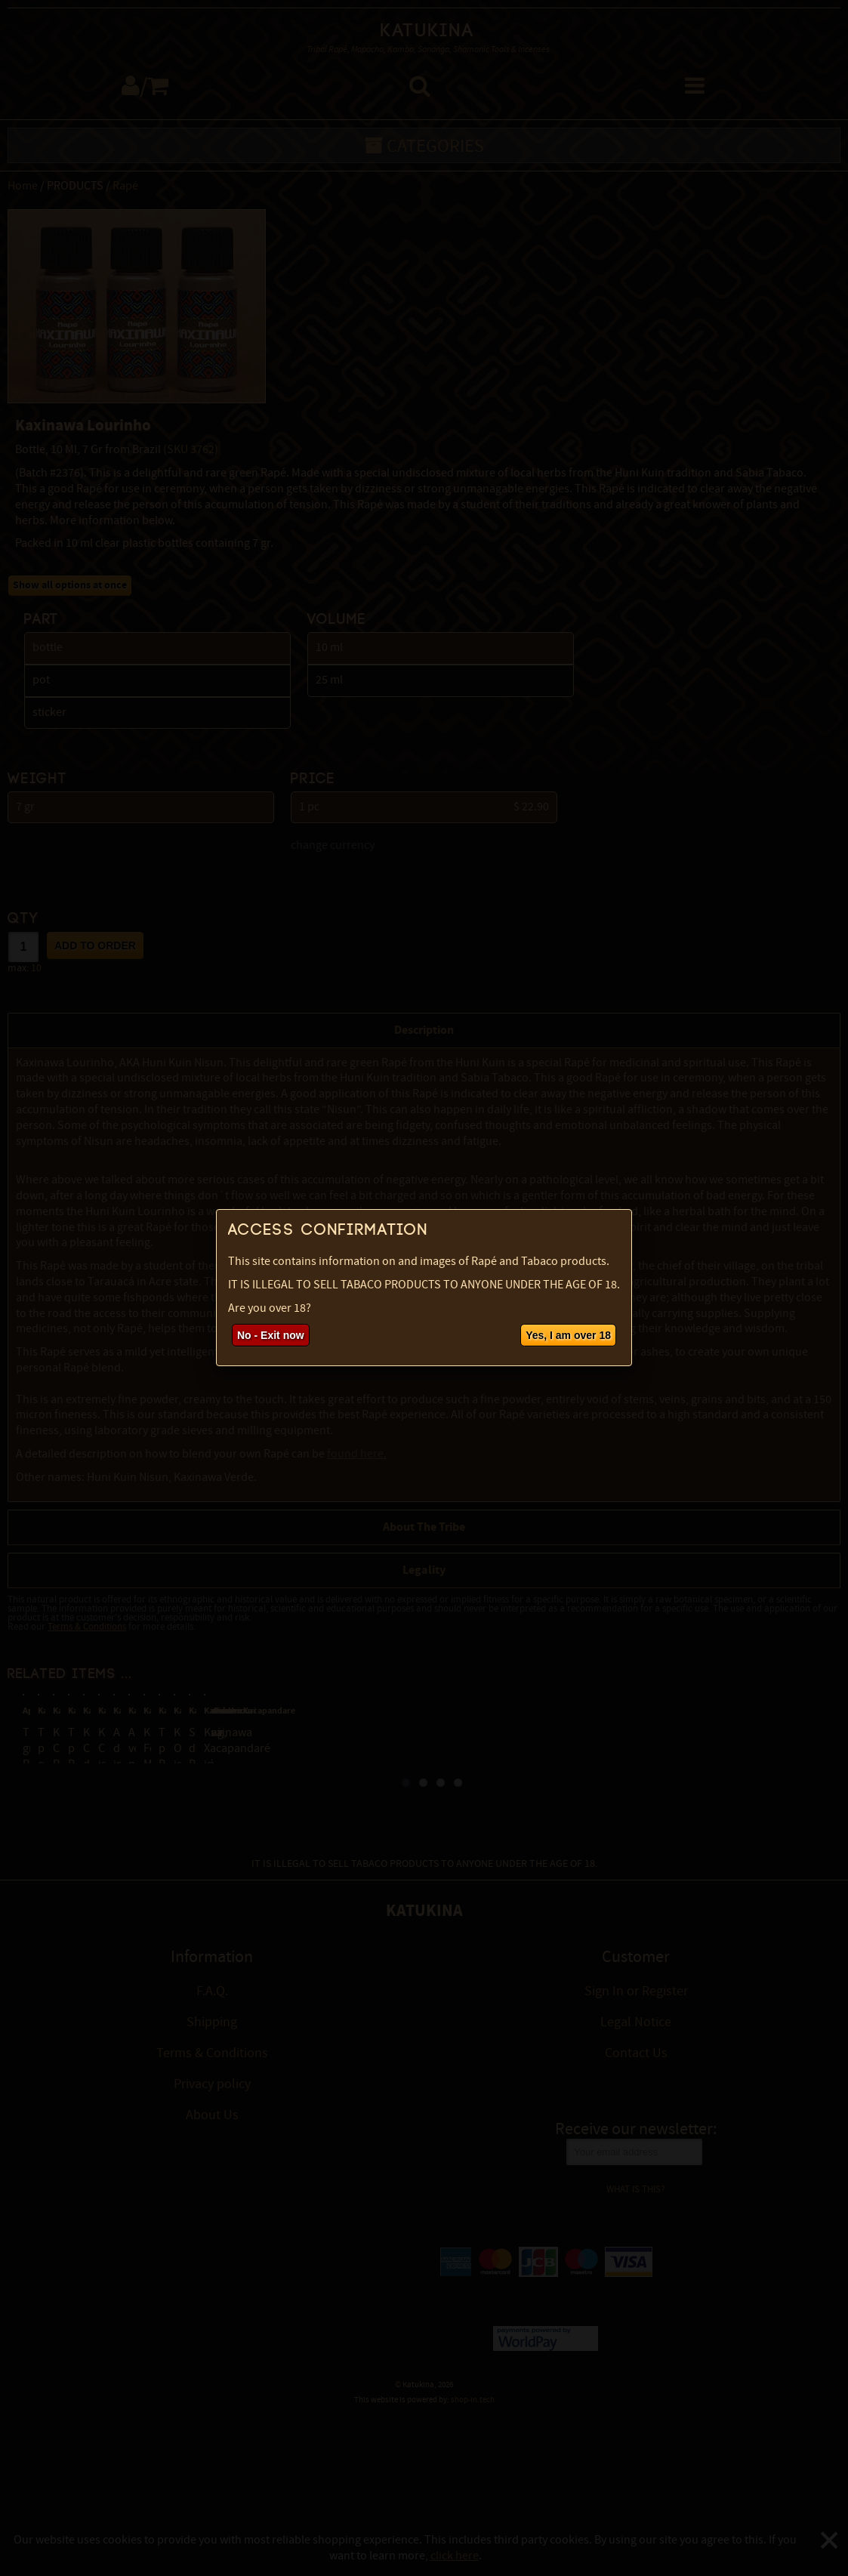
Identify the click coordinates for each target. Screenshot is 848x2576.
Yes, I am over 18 (568, 1335)
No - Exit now (270, 1335)
